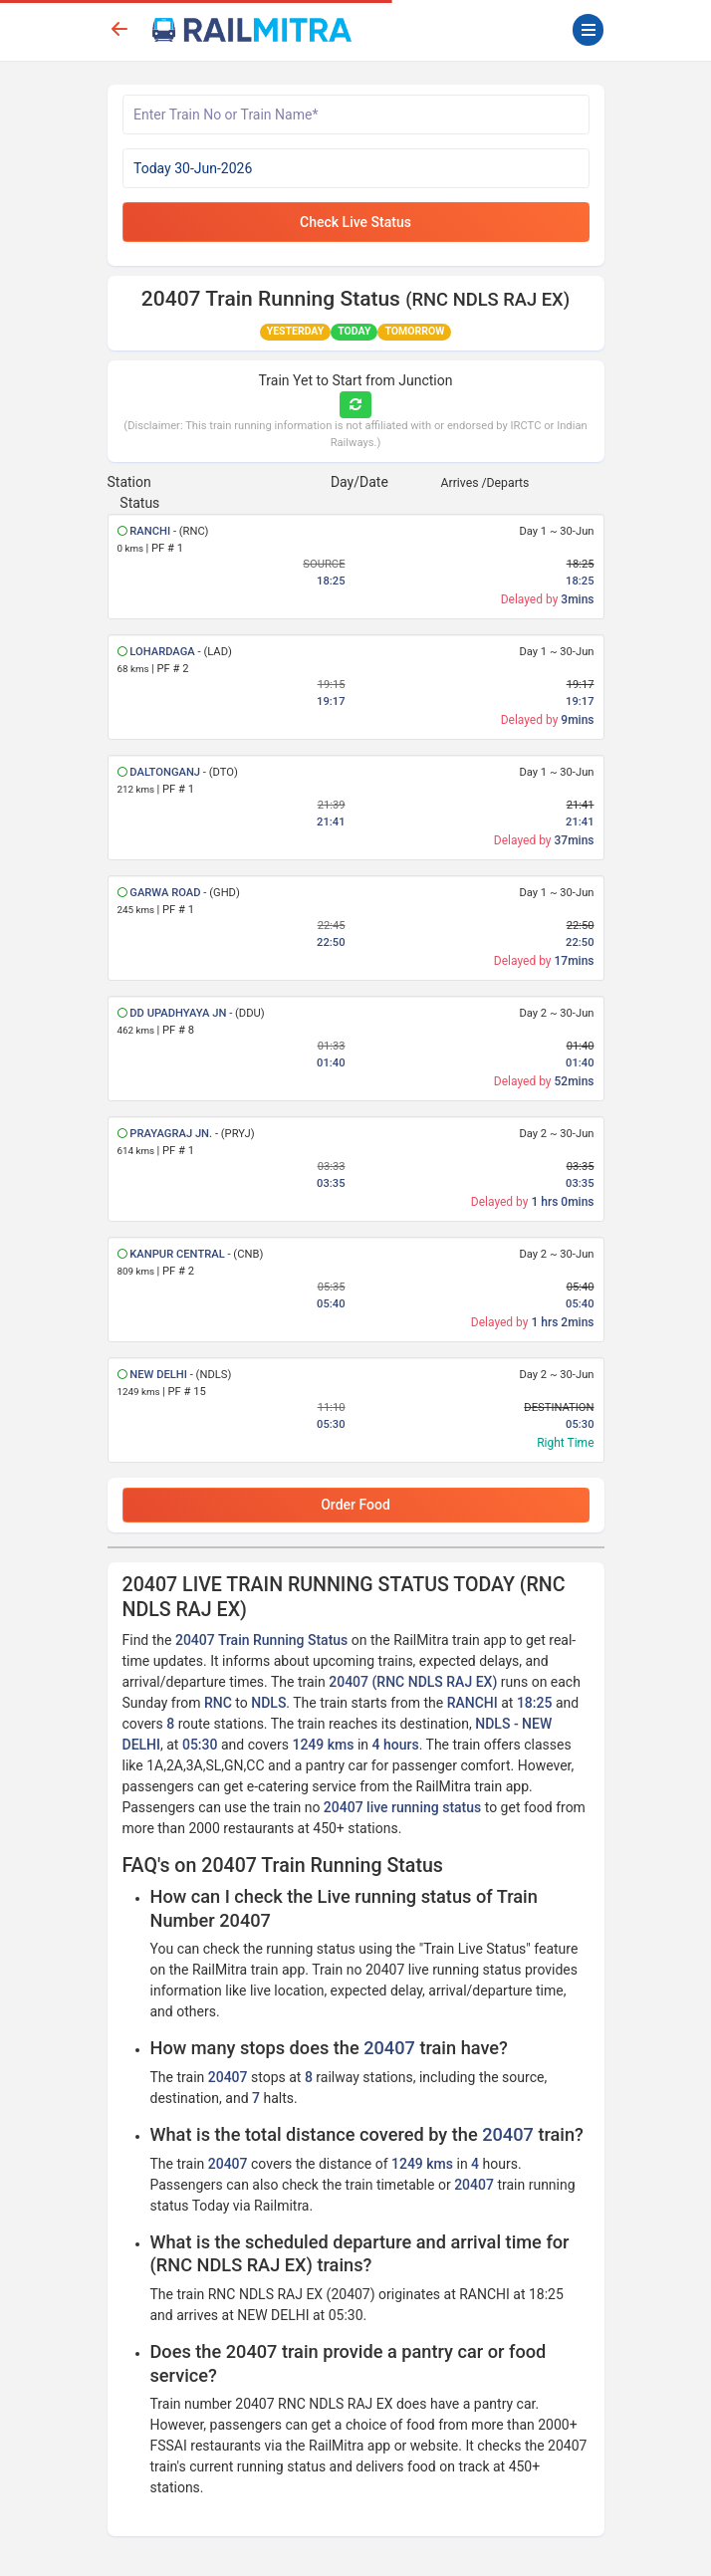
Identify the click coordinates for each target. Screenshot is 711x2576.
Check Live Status (355, 222)
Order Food (355, 1505)
